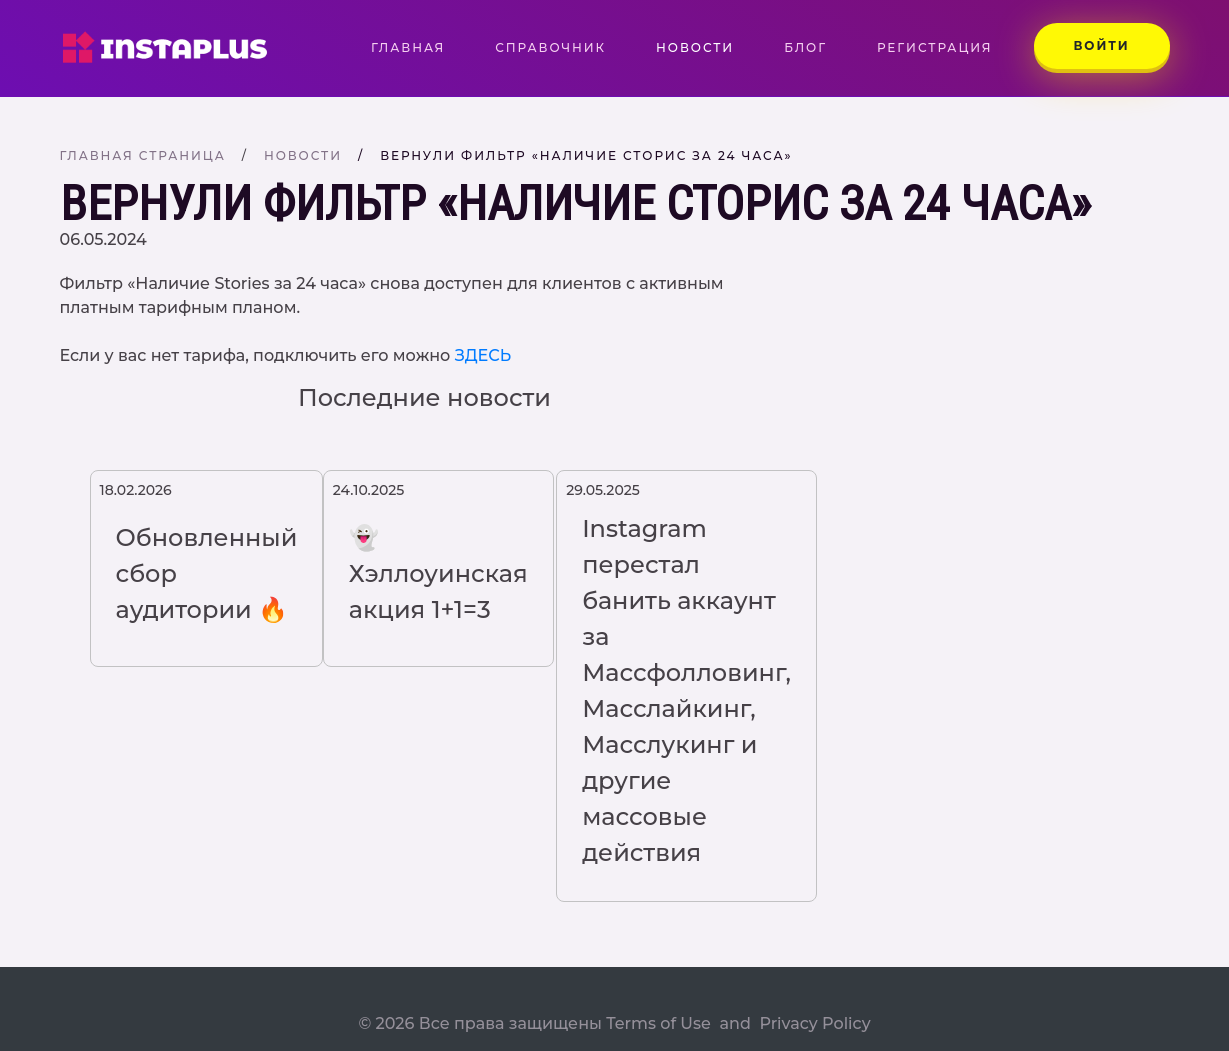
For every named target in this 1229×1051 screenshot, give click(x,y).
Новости (695, 47)
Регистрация (935, 47)
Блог (805, 47)
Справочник (550, 47)
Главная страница (143, 155)
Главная (420, 47)
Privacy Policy (814, 1023)
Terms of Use (658, 1023)
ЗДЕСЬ (483, 355)
